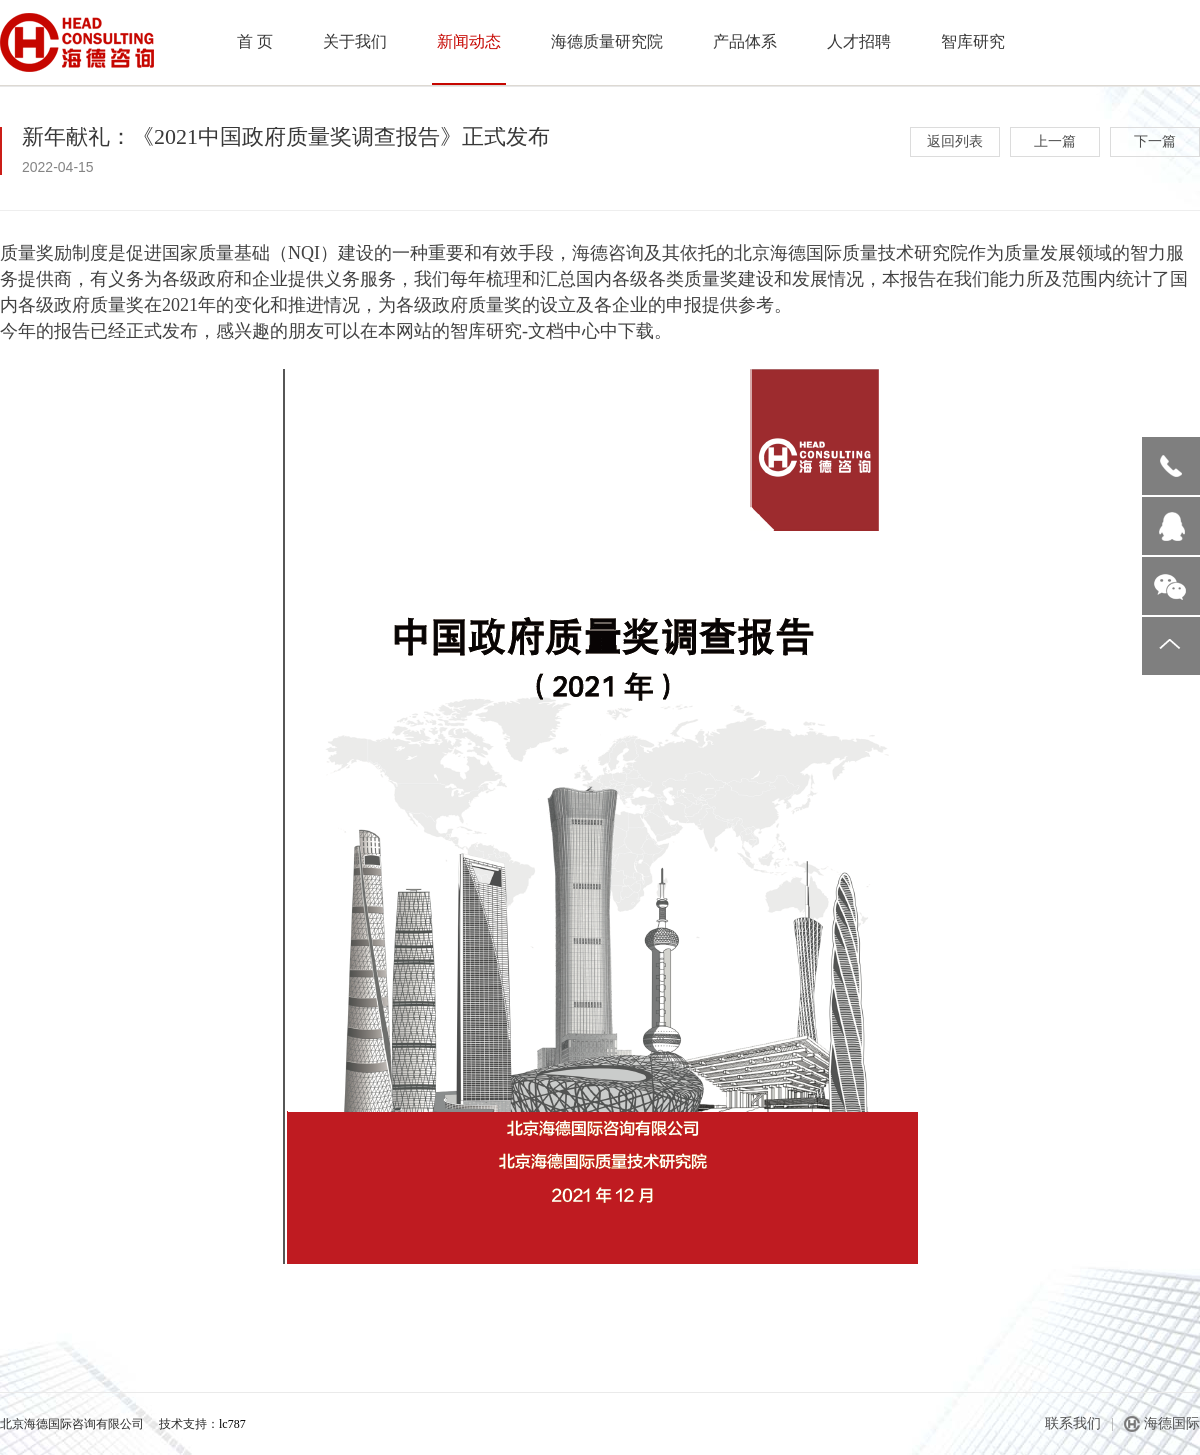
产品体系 (745, 41)
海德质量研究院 (607, 41)
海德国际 (1172, 1423)
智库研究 (973, 41)
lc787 (232, 1424)
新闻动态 (469, 41)
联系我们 (1073, 1423)
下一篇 (1155, 141)
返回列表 (955, 141)
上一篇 (1055, 141)
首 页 (255, 41)
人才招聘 (859, 41)
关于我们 (355, 41)
